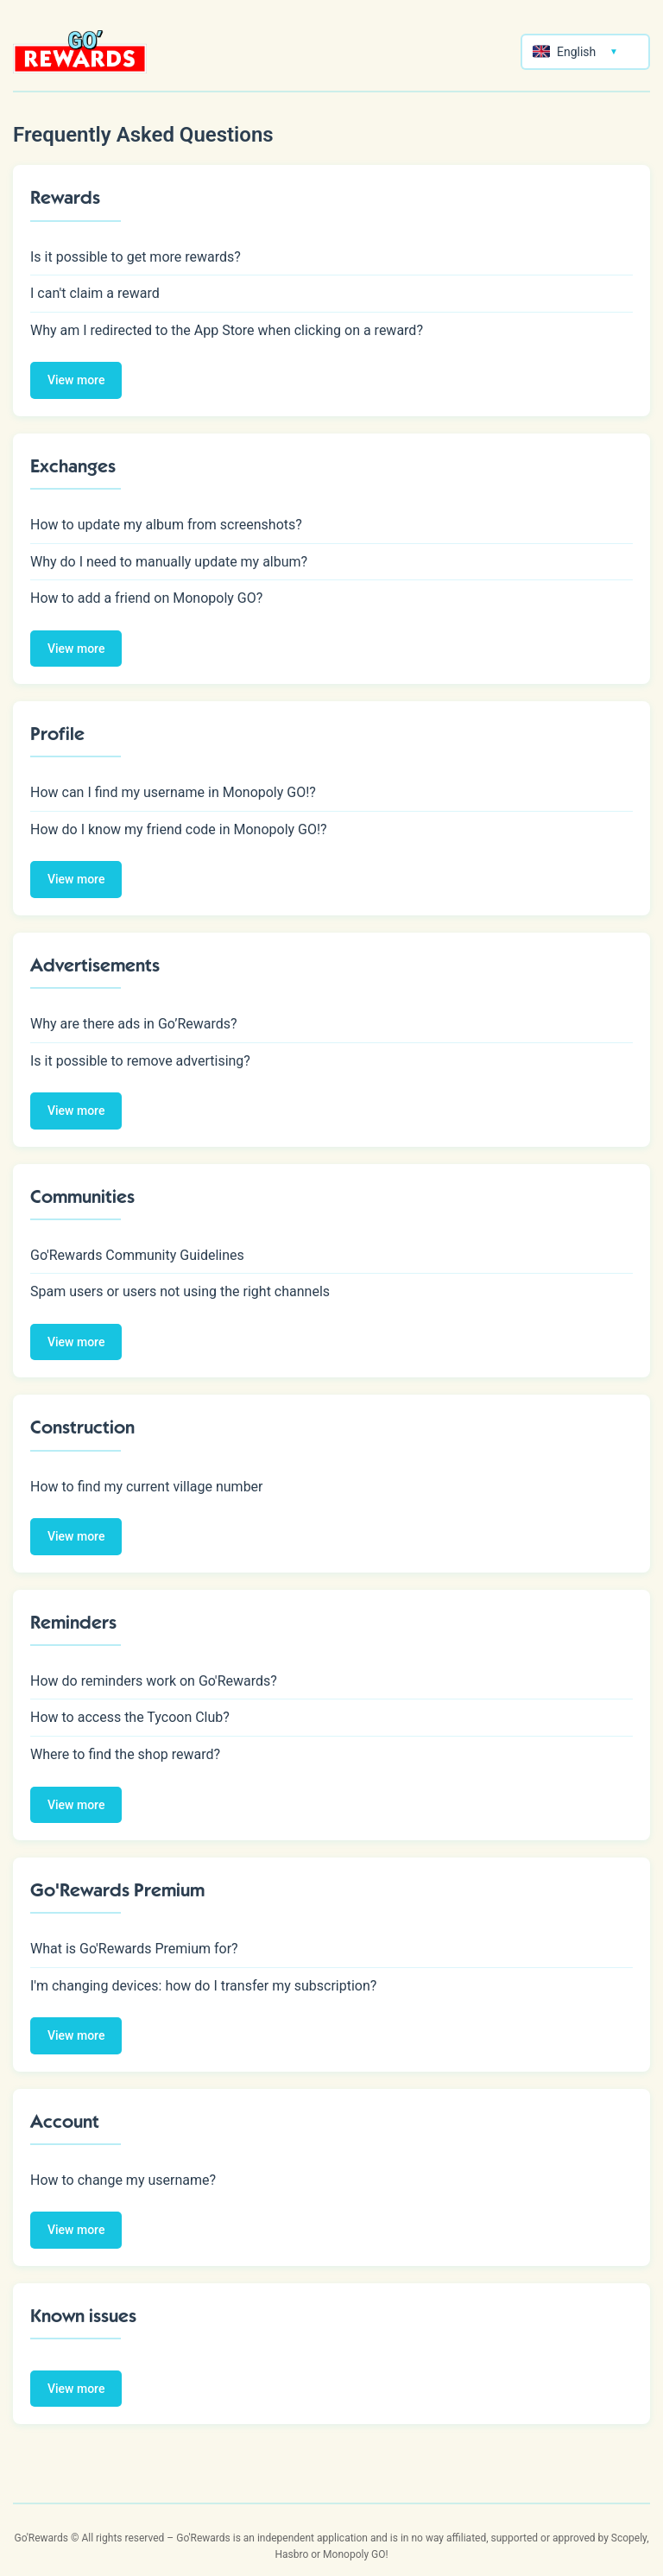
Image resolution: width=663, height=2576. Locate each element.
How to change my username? (123, 2180)
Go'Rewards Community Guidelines (137, 1255)
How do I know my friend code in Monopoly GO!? (178, 829)
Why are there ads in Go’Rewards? (133, 1024)
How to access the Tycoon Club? (130, 1717)
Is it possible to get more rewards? (135, 257)
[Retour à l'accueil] (80, 51)
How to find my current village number (146, 1486)
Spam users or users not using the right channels (180, 1291)
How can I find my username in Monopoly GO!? (173, 792)
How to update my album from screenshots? (166, 524)
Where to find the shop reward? (125, 1754)
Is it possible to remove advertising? (140, 1061)
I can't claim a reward (95, 293)
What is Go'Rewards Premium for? (134, 1948)
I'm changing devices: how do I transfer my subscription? (203, 1986)
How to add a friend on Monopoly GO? (146, 598)
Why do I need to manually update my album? (168, 562)
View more (75, 380)
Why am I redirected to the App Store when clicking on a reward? (226, 330)
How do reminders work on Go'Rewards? (153, 1681)
